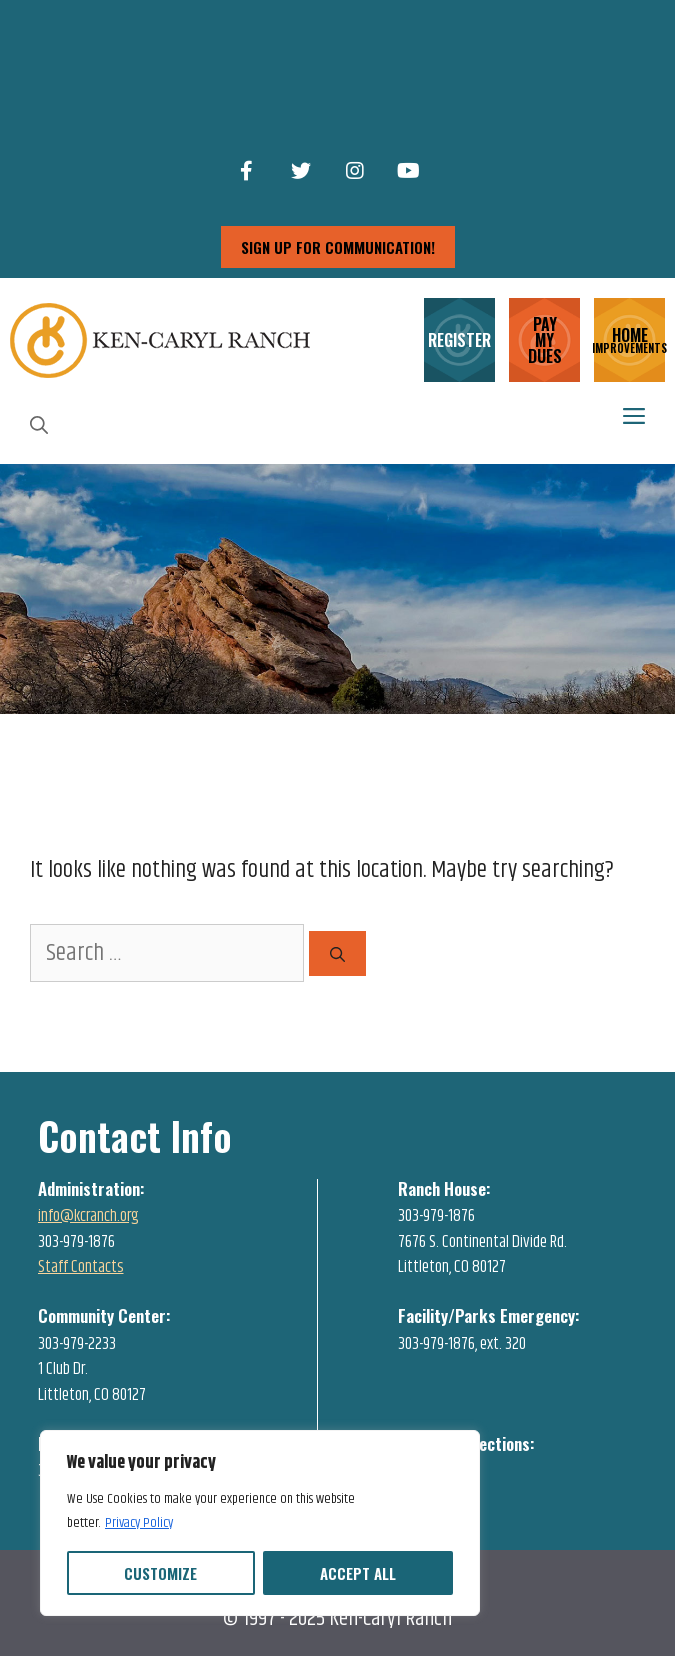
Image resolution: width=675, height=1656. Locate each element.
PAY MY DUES (545, 340)
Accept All (358, 1573)
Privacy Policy (139, 1523)
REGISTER (459, 340)
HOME (629, 338)
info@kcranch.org (88, 1216)
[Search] (337, 953)
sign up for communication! (338, 247)
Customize (160, 1573)
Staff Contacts (81, 1267)
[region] (260, 1523)
